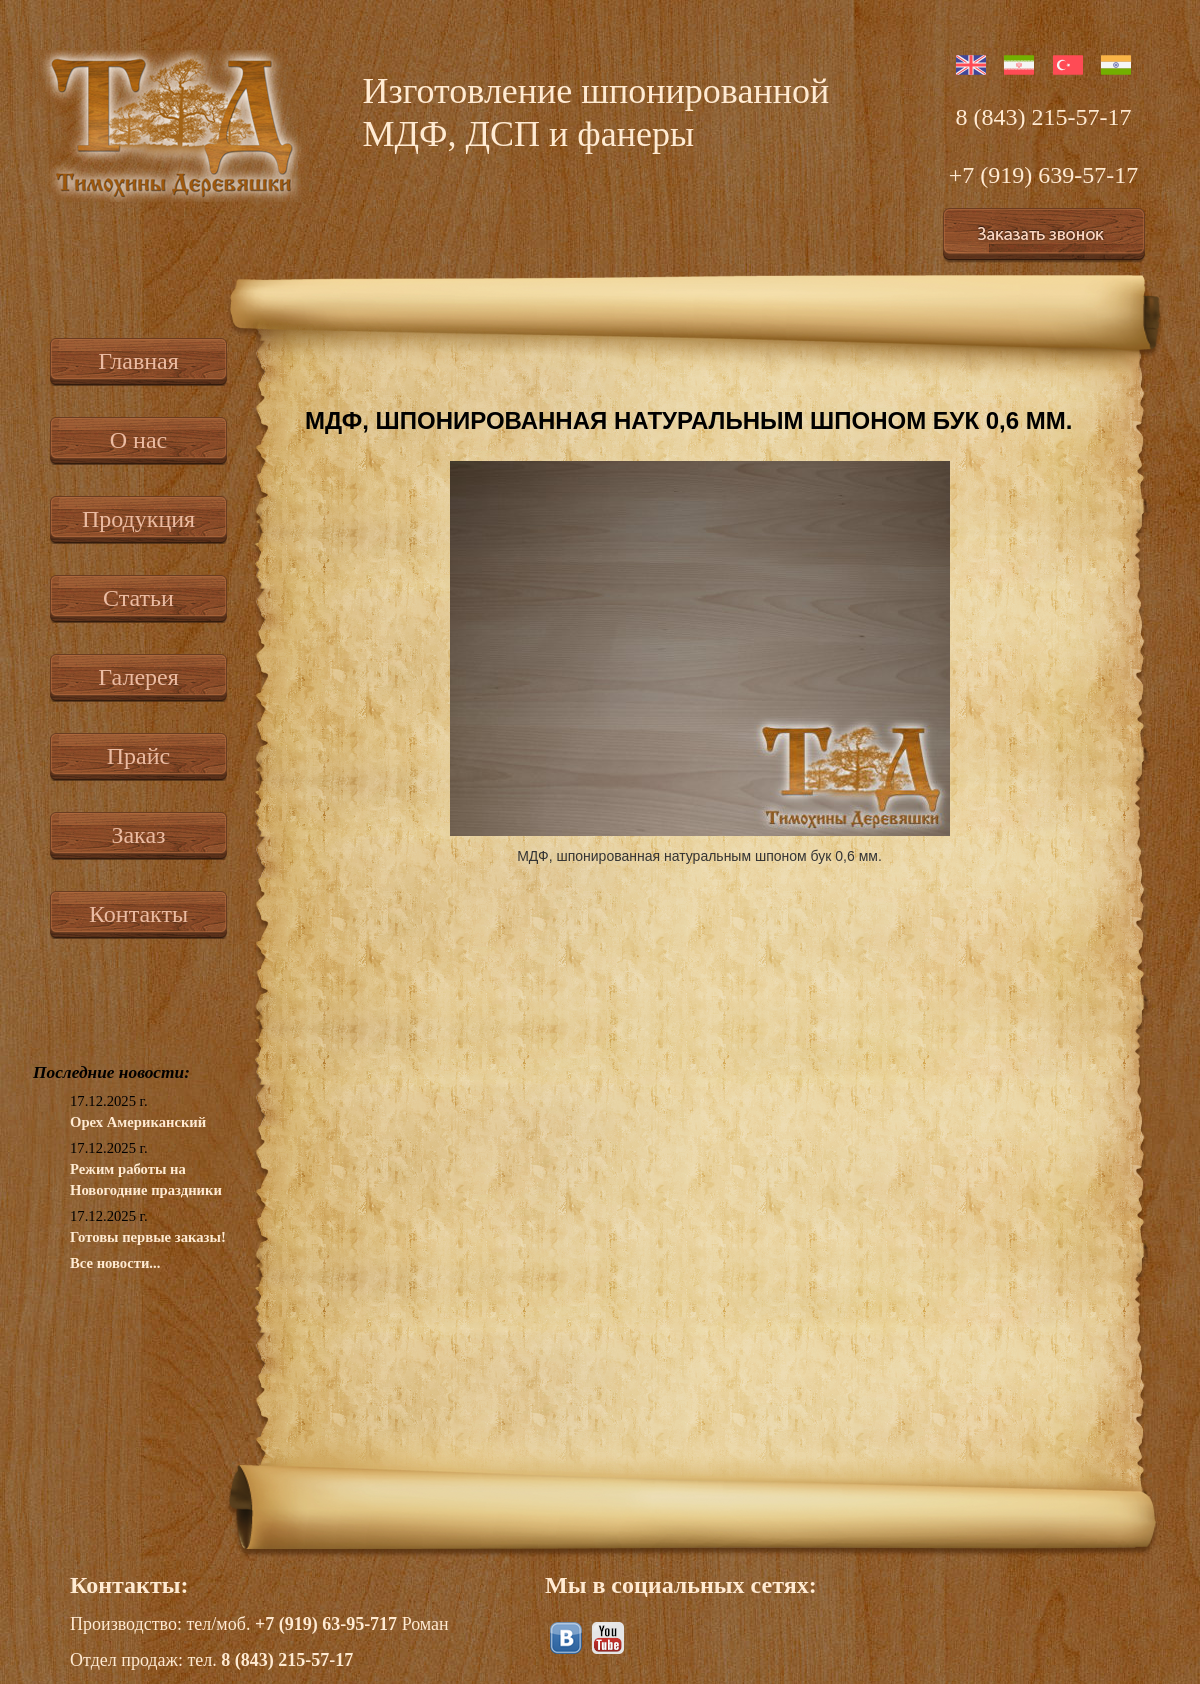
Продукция (138, 519)
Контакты (138, 914)
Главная (138, 361)
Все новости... (115, 1263)
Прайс (138, 756)
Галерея (138, 677)
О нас (138, 440)
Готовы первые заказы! (148, 1237)
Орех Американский (138, 1122)
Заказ (138, 835)
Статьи (138, 598)
